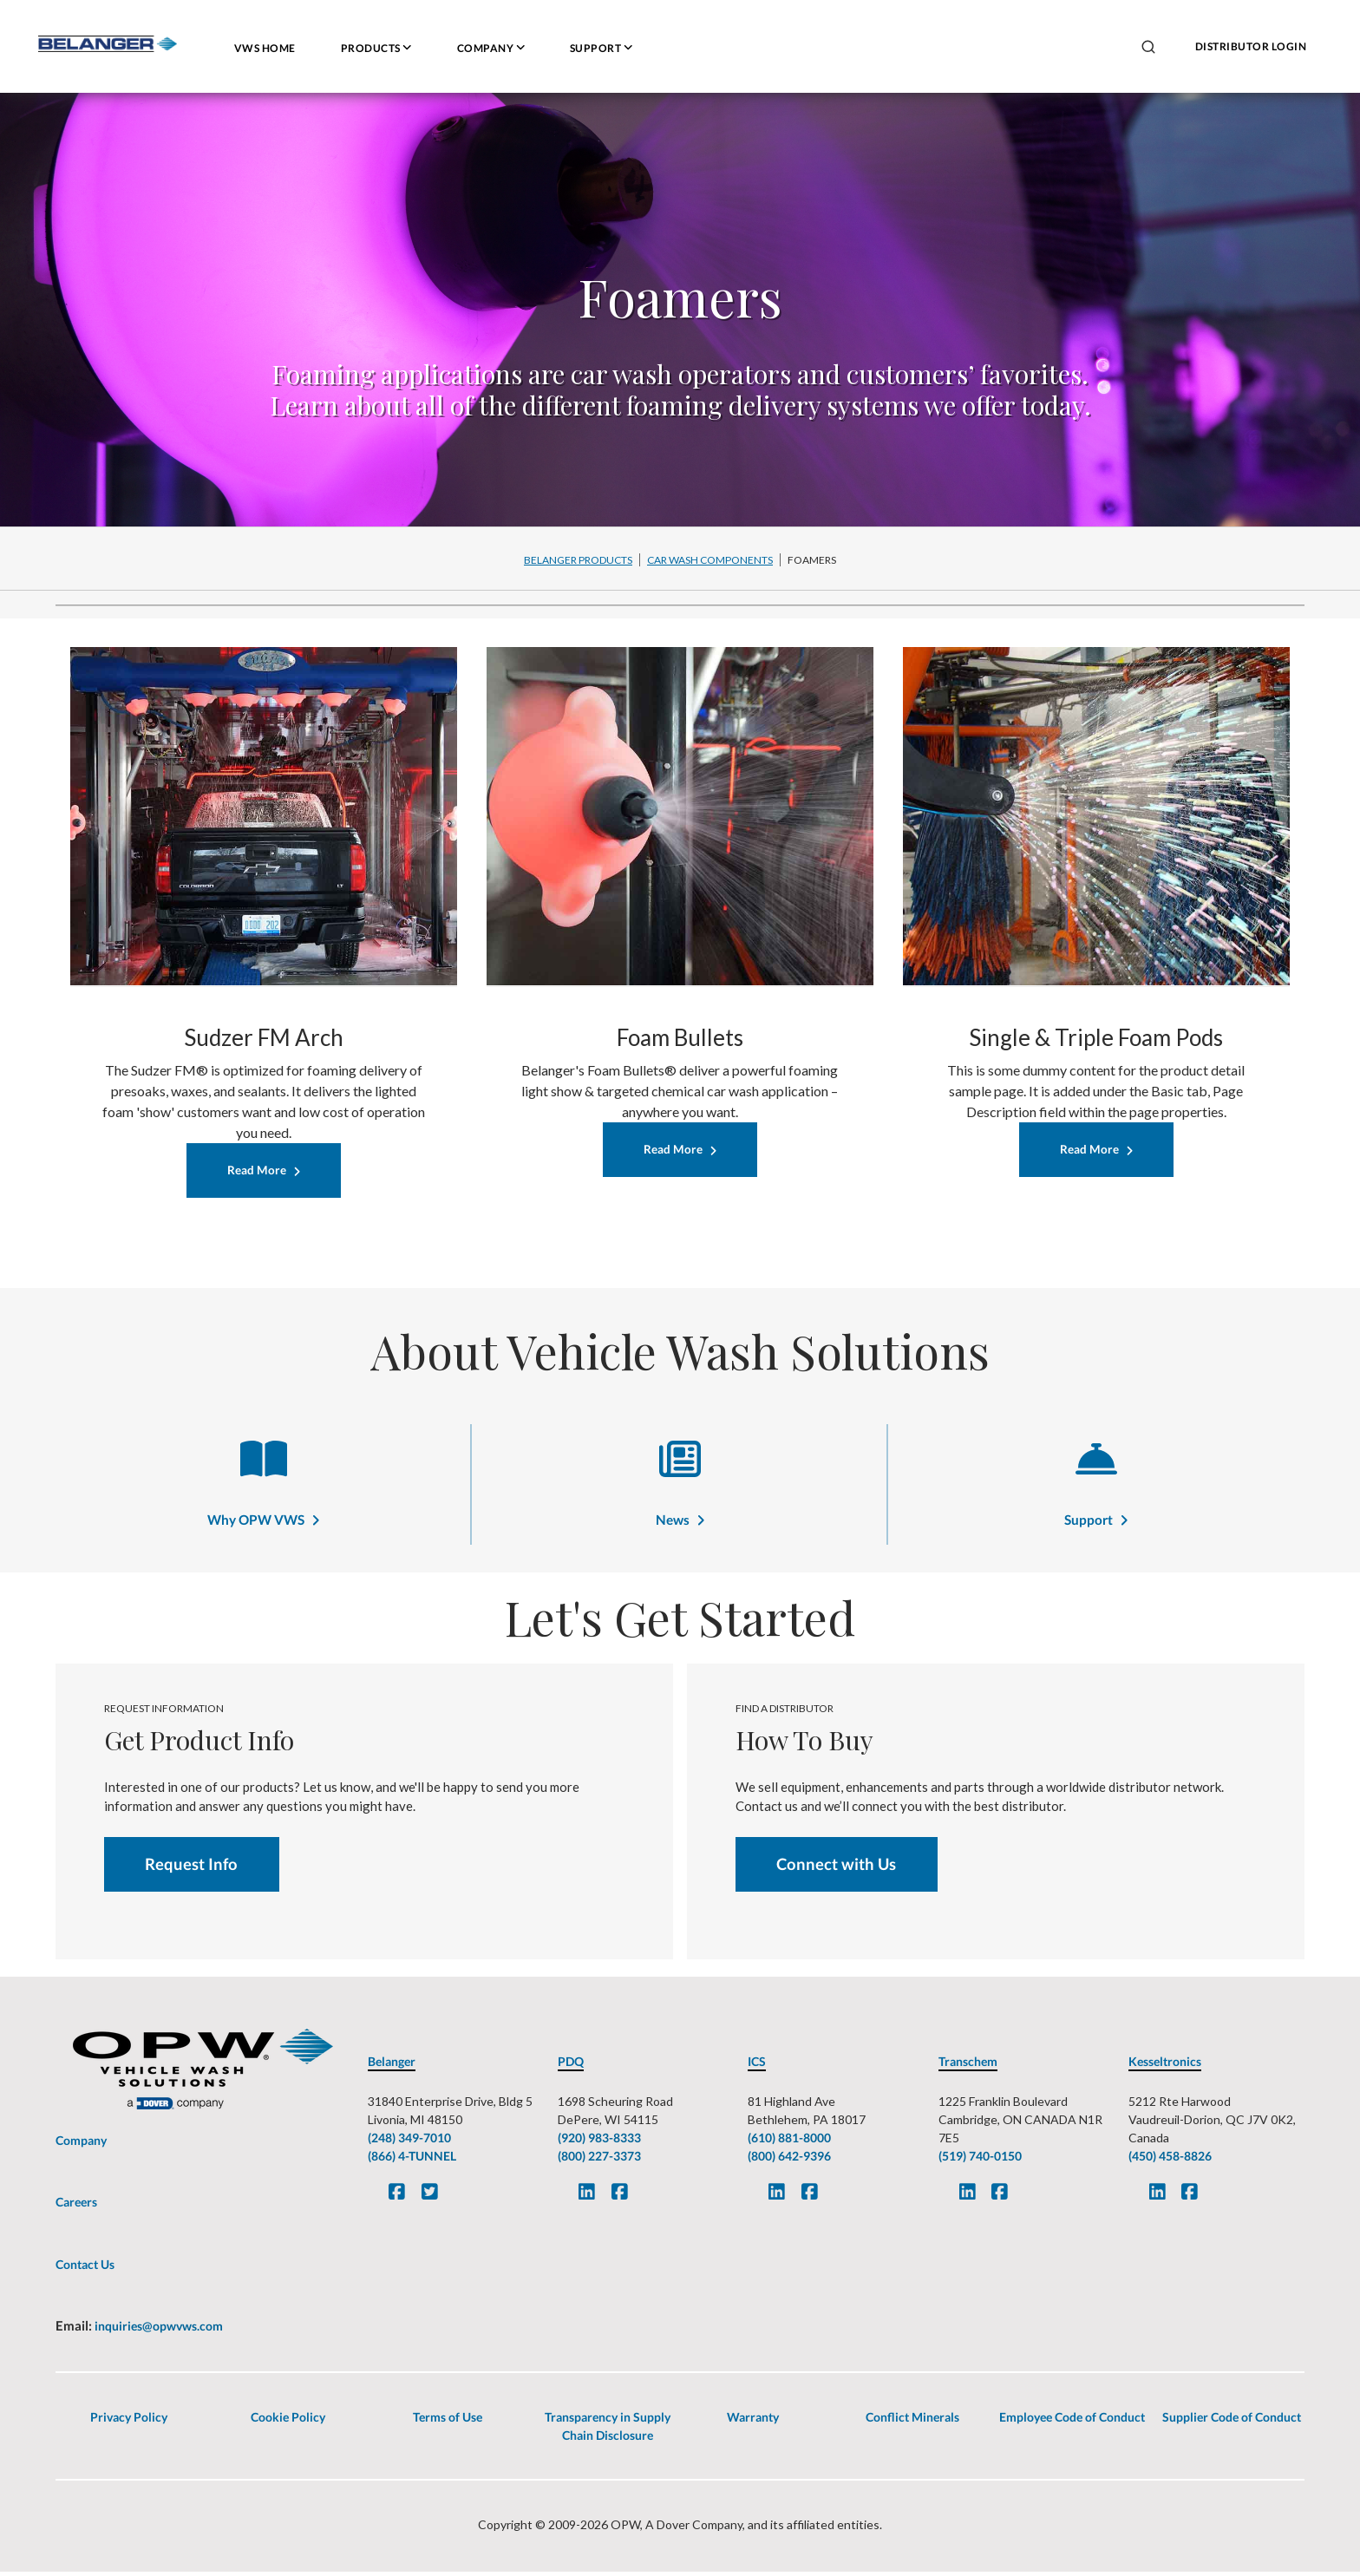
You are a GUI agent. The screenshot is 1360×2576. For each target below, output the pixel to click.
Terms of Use (447, 2421)
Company (491, 48)
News (672, 1522)
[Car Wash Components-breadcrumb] (710, 558)
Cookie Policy (288, 2421)
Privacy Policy (128, 2421)
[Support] (1096, 1471)
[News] (680, 1471)
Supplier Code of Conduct (1231, 2421)
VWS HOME (265, 48)
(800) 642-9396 (789, 2161)
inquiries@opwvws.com (157, 2331)
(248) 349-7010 (409, 2142)
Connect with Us (838, 1868)
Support (601, 48)
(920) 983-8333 (599, 2142)
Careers (76, 2207)
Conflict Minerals (912, 2421)
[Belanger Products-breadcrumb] (578, 558)
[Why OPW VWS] (264, 1471)
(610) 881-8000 (789, 2142)
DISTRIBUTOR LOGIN (1250, 46)
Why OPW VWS (256, 1522)
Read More (256, 1171)
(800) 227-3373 (599, 2161)
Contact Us (85, 2268)
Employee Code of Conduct (1072, 2421)
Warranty (753, 2421)
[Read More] (264, 1171)
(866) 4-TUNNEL (412, 2161)
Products (376, 48)
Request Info (194, 1868)
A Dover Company (693, 2528)
